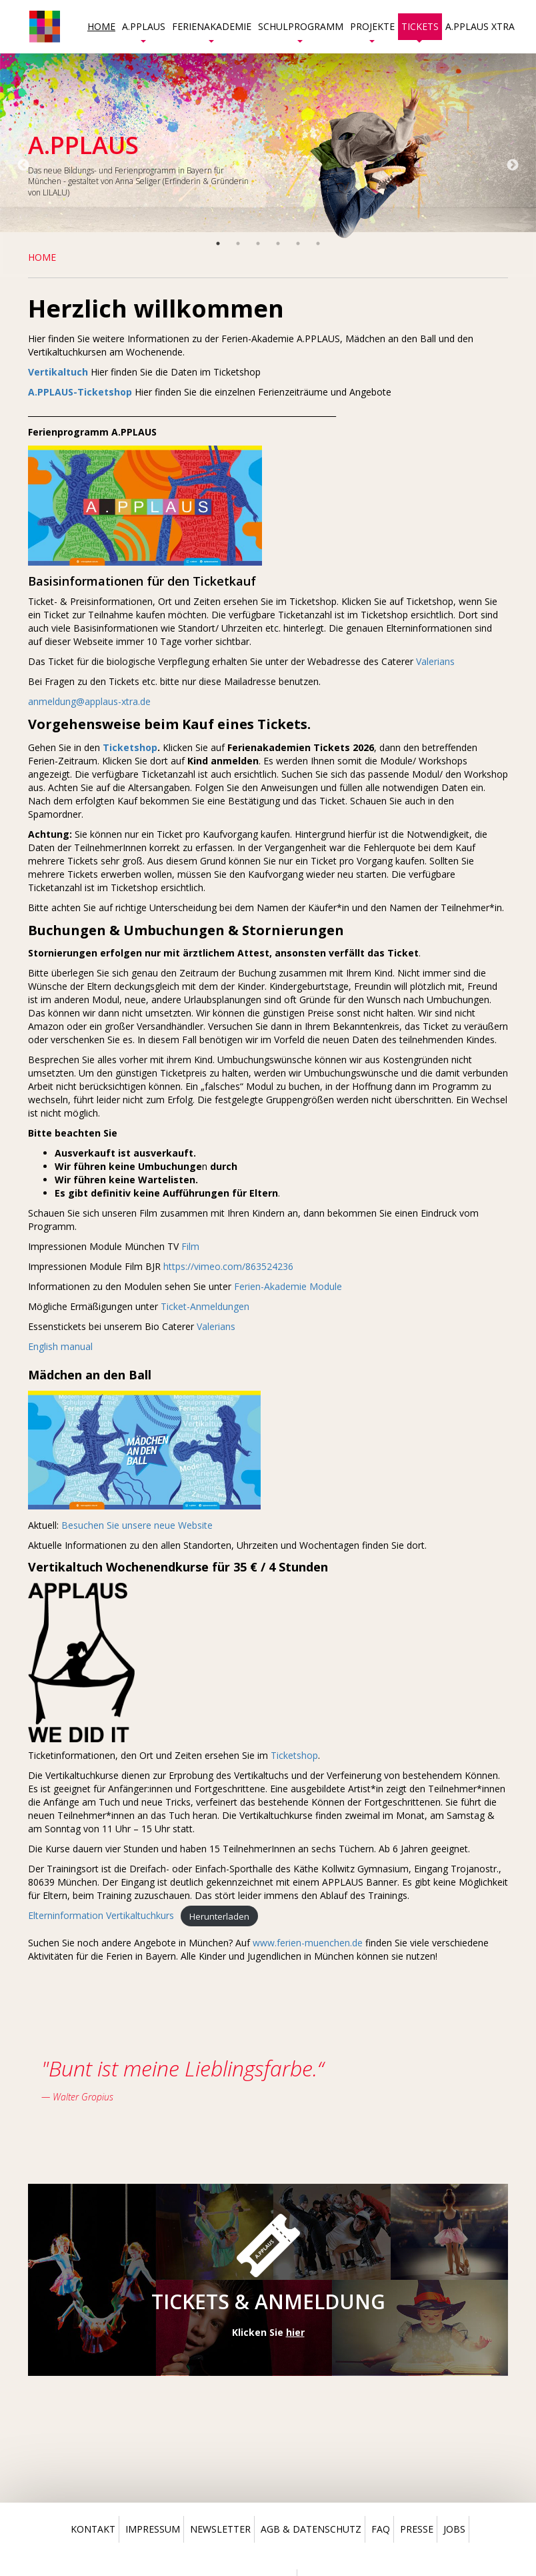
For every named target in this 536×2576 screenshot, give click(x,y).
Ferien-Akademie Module (288, 1286)
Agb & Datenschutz (311, 2529)
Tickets (420, 30)
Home (101, 26)
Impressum (152, 2529)
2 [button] (238, 243)
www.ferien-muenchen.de (308, 1942)
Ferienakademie (211, 30)
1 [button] (218, 243)
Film (190, 1246)
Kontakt (93, 2529)
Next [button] (512, 165)
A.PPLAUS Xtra (480, 26)
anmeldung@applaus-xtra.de (90, 701)
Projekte (372, 30)
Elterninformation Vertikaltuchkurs (101, 1915)
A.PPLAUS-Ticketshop (80, 392)
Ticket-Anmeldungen (205, 1306)
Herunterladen (219, 1916)
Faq (380, 2529)
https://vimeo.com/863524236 (228, 1266)
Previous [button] (23, 165)
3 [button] (258, 243)
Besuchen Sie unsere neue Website (137, 1525)
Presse (416, 2529)
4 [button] (278, 243)
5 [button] (298, 243)
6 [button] (318, 243)
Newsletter (220, 2529)
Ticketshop (294, 1755)
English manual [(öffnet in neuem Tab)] (60, 1346)
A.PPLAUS (143, 30)
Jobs (454, 2529)
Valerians (435, 661)
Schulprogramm (300, 30)
